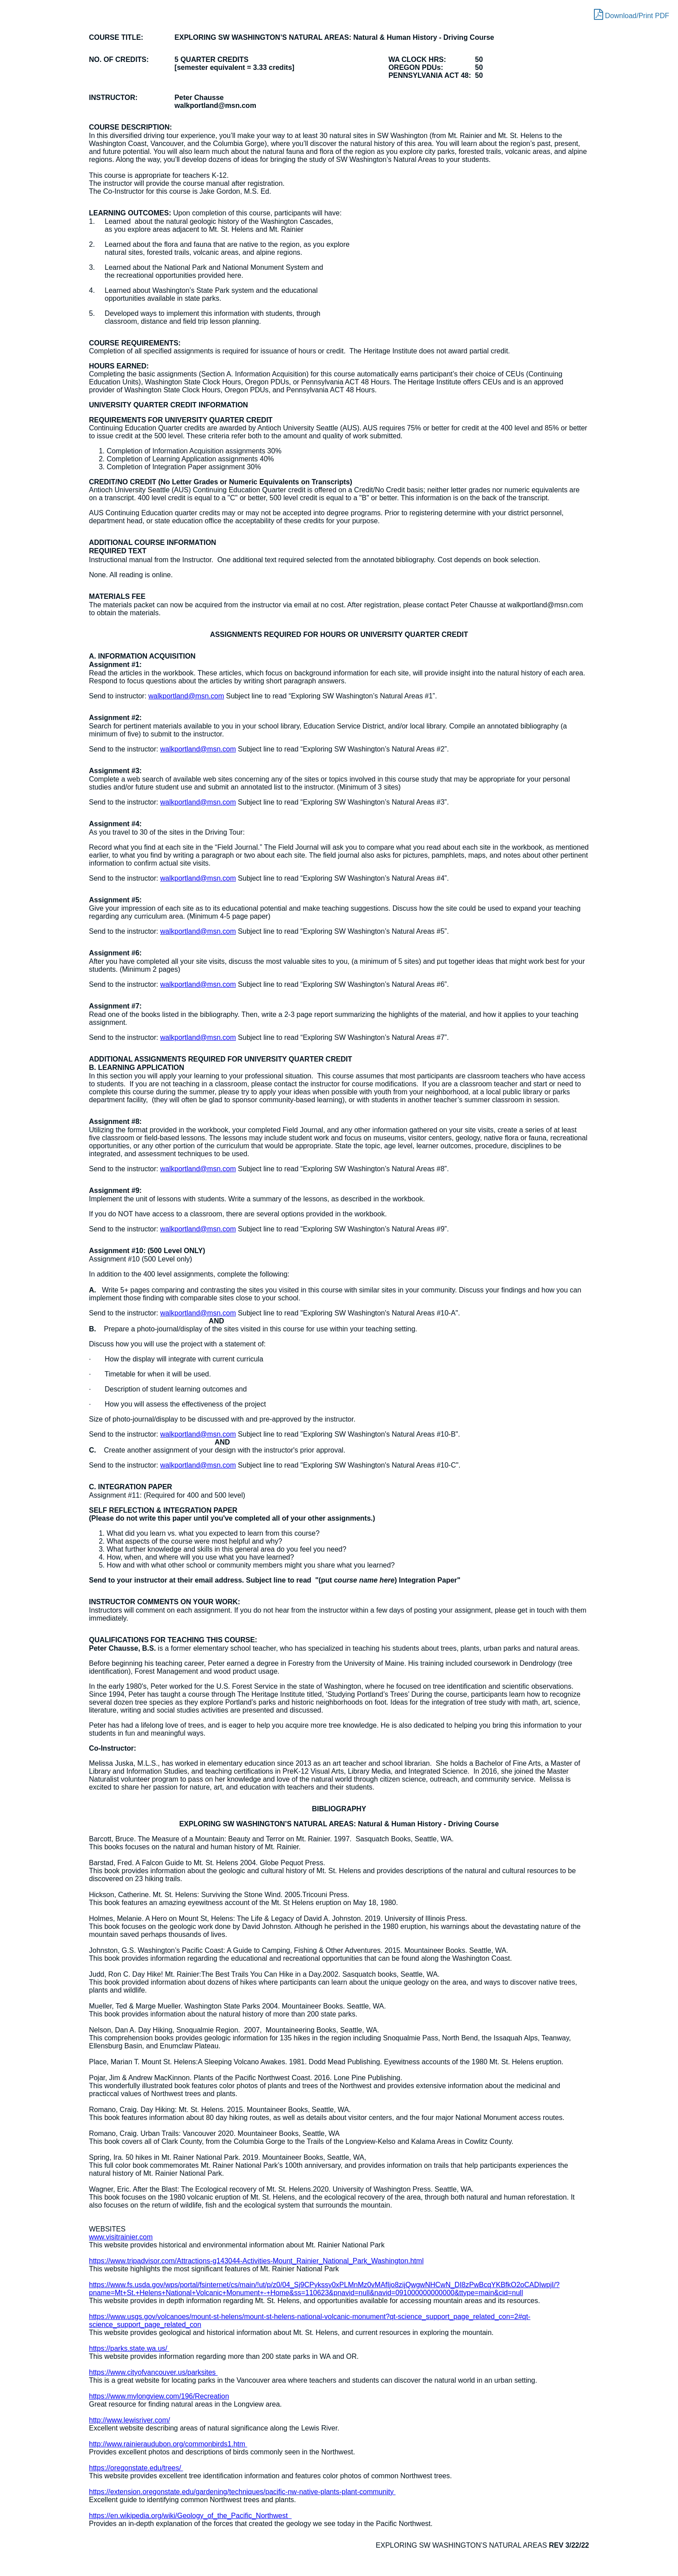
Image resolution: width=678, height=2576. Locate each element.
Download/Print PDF (631, 14)
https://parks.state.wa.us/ (129, 2348)
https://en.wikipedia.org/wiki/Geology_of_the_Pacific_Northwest (190, 2515)
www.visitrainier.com (121, 2237)
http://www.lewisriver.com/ (129, 2420)
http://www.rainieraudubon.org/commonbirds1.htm (168, 2444)
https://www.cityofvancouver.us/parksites (153, 2372)
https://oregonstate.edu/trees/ (136, 2468)
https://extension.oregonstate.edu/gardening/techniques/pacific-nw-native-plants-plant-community (242, 2492)
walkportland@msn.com (186, 696)
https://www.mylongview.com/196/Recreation (159, 2396)
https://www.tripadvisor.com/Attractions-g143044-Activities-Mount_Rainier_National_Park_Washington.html (256, 2261)
